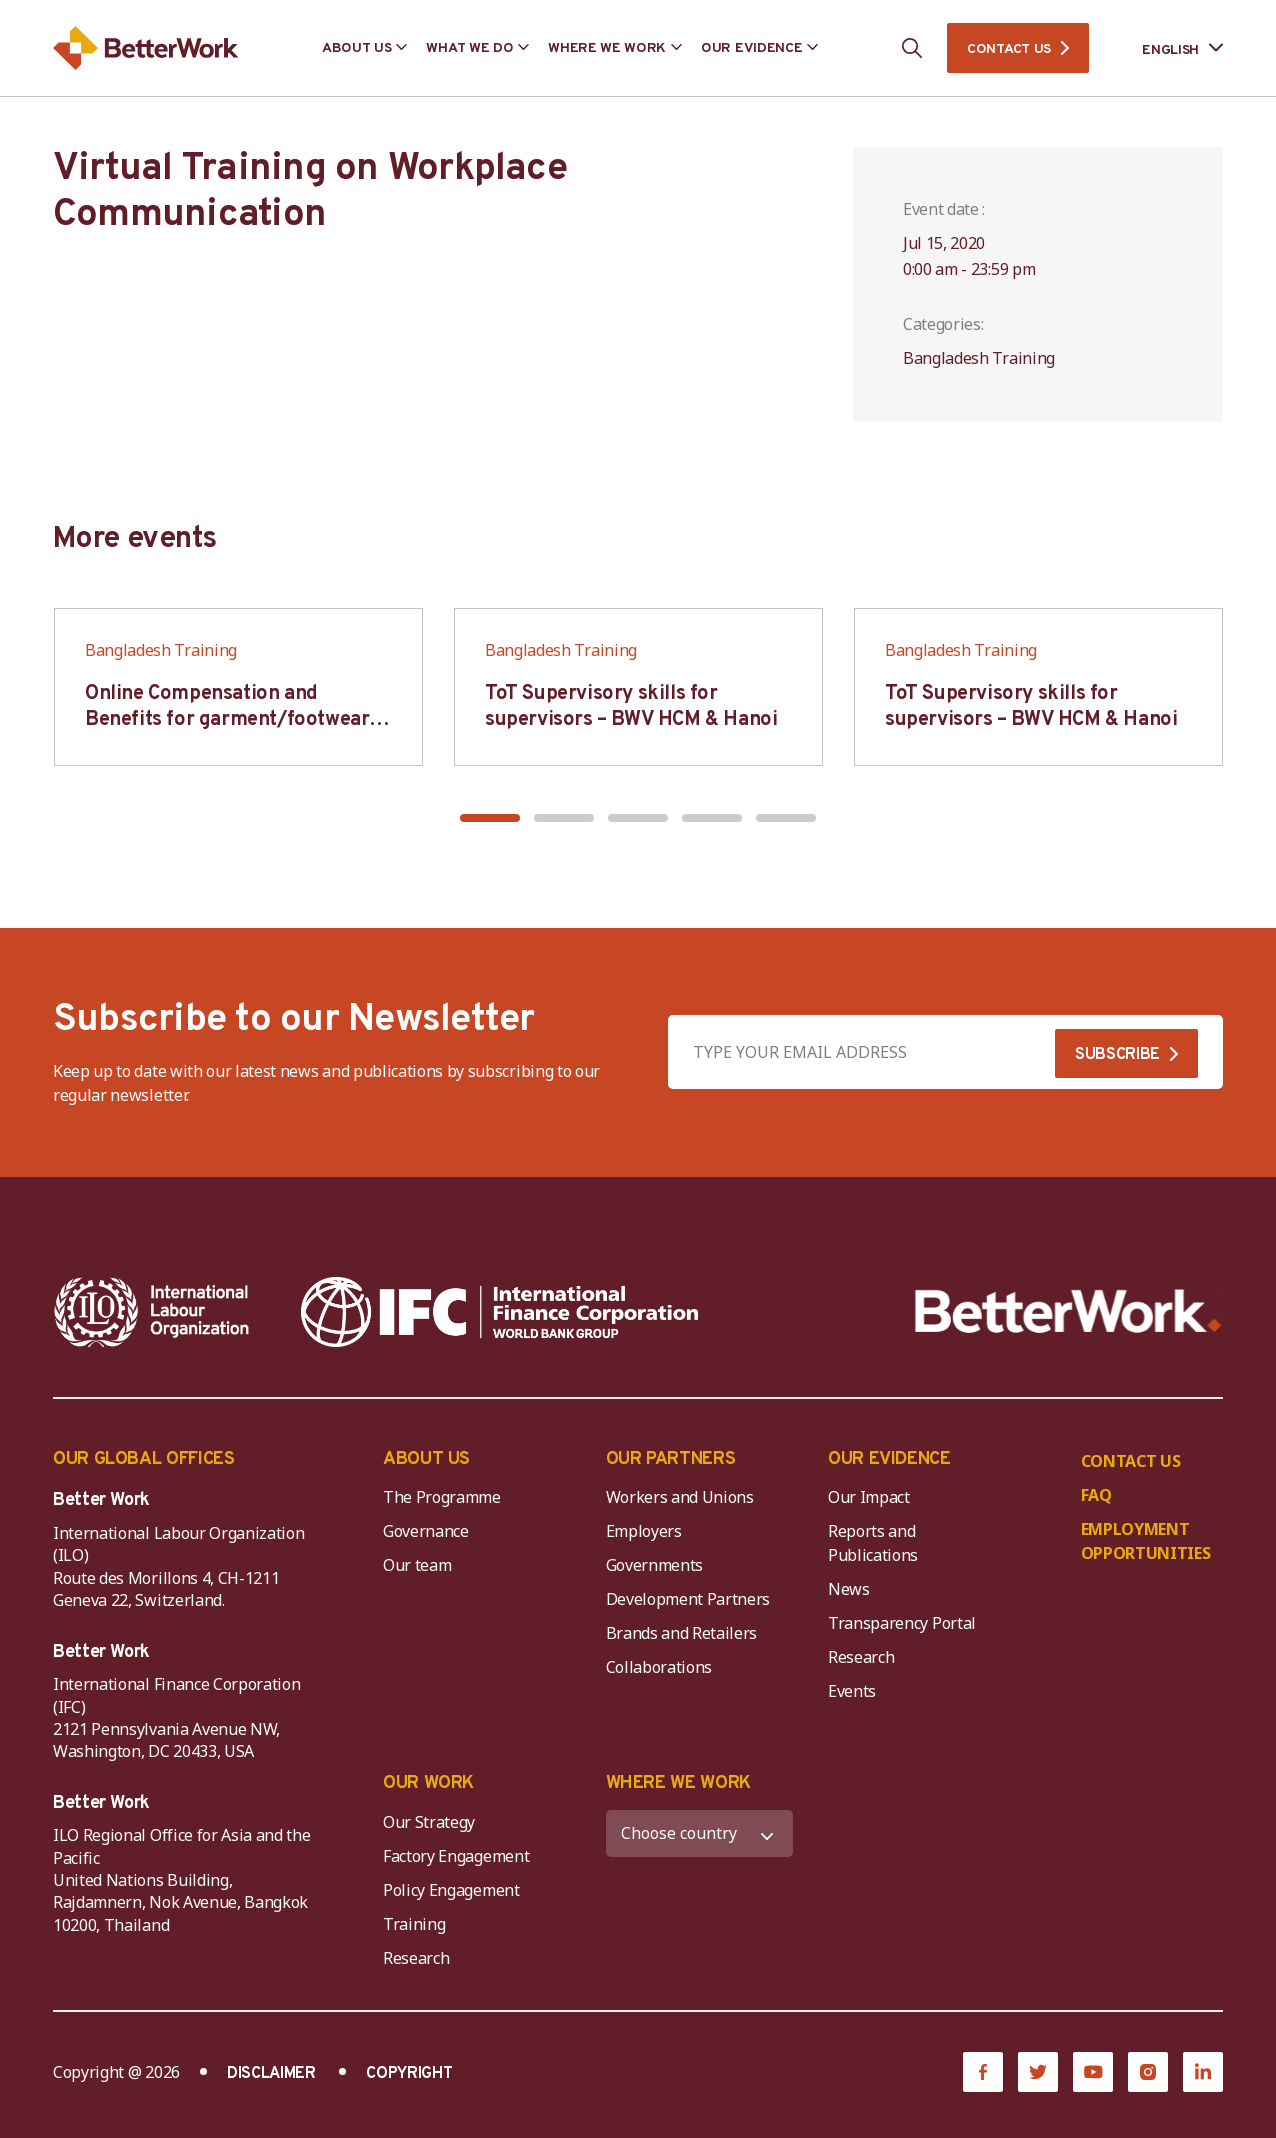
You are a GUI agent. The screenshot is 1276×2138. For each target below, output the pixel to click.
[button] (490, 818)
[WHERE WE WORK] (700, 1833)
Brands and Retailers (682, 1633)
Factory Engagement (456, 1856)
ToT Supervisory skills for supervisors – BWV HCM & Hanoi (631, 707)
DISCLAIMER (271, 2074)
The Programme (442, 1497)
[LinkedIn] (1203, 2072)
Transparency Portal (902, 1623)
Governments (654, 1565)
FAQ (1096, 1495)
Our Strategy (429, 1822)
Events (852, 1691)
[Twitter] (1038, 2072)
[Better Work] (1068, 1311)
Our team (417, 1565)
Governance (426, 1531)
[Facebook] (983, 2072)
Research (861, 1657)
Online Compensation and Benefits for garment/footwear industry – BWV (227, 720)
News (849, 1589)
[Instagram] (1148, 2072)
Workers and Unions (680, 1497)
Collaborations (659, 1667)
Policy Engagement (455, 1890)
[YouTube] (1093, 2072)
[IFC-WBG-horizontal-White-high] (499, 1312)
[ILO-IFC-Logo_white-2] (152, 1312)
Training (414, 1924)
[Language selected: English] (1168, 48)
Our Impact (869, 1497)
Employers (644, 1531)
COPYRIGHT (409, 2074)
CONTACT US (1009, 49)
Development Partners (688, 1599)
